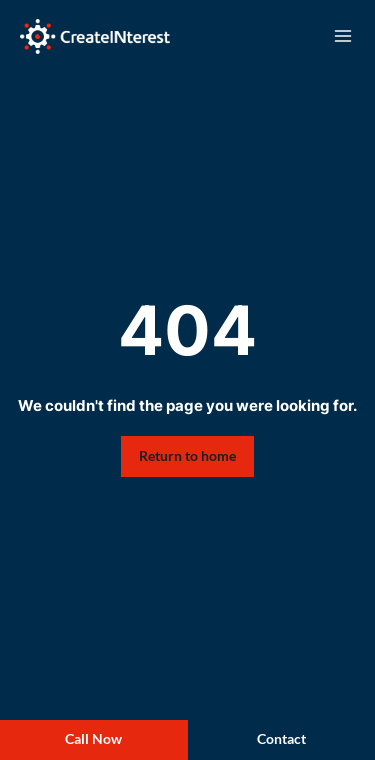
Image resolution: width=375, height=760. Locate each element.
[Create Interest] (95, 36)
